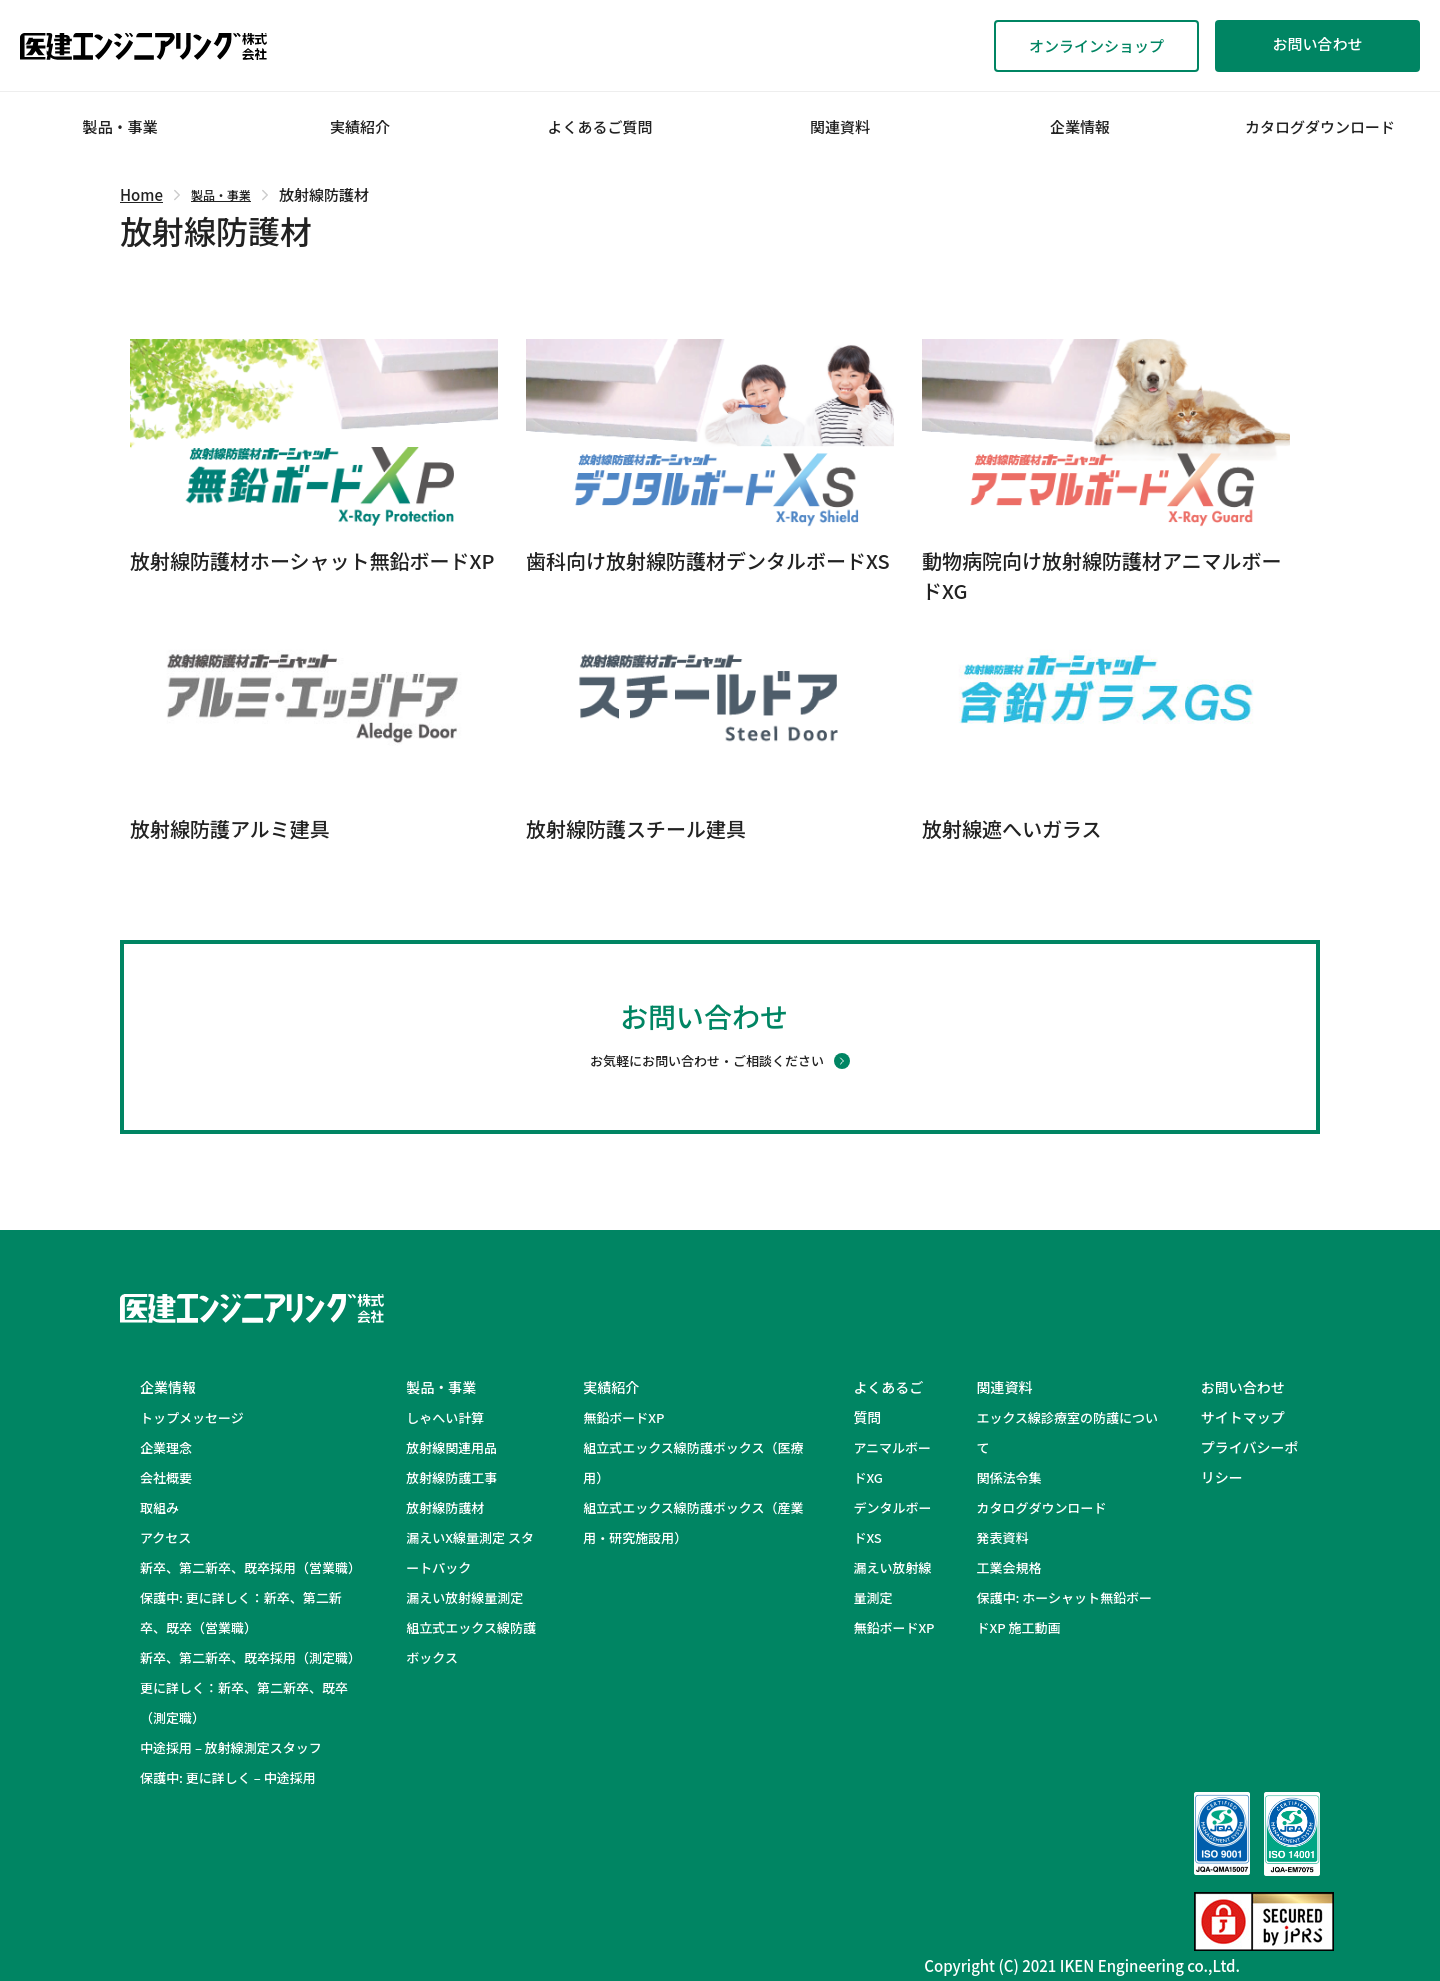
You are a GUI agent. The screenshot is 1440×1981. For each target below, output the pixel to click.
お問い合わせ (1317, 43)
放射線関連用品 (451, 1447)
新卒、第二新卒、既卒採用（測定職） (250, 1657)
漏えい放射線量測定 (464, 1597)
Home (141, 194)
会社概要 (166, 1477)
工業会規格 (1008, 1567)
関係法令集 (1008, 1477)
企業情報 (1080, 126)
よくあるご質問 (599, 126)
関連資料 (840, 126)
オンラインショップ (1096, 45)
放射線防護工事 (451, 1477)
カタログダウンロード (1320, 126)
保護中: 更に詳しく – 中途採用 (228, 1777)
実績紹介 (360, 126)
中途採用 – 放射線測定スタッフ (244, 1747)
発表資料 (1002, 1537)
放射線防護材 (445, 1507)
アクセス (165, 1537)
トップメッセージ (192, 1417)
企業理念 (166, 1447)
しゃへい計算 (445, 1417)
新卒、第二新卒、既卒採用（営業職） (250, 1567)
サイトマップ (1243, 1417)
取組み (159, 1507)
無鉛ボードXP (623, 1417)
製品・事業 (119, 126)
